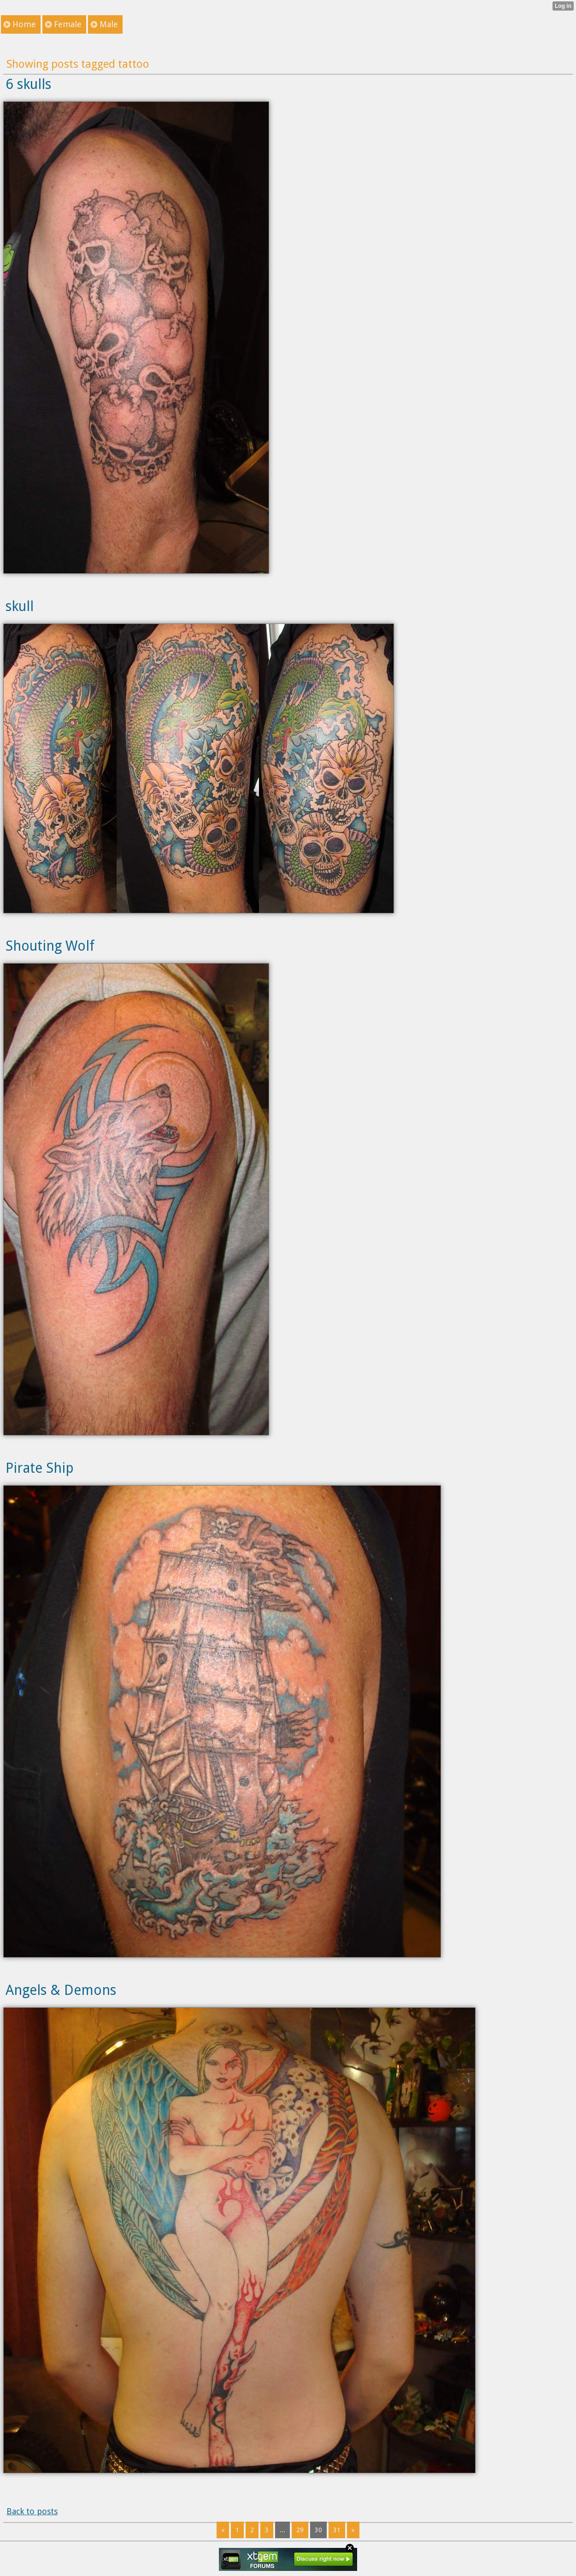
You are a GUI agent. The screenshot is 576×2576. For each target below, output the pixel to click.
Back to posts (32, 2511)
